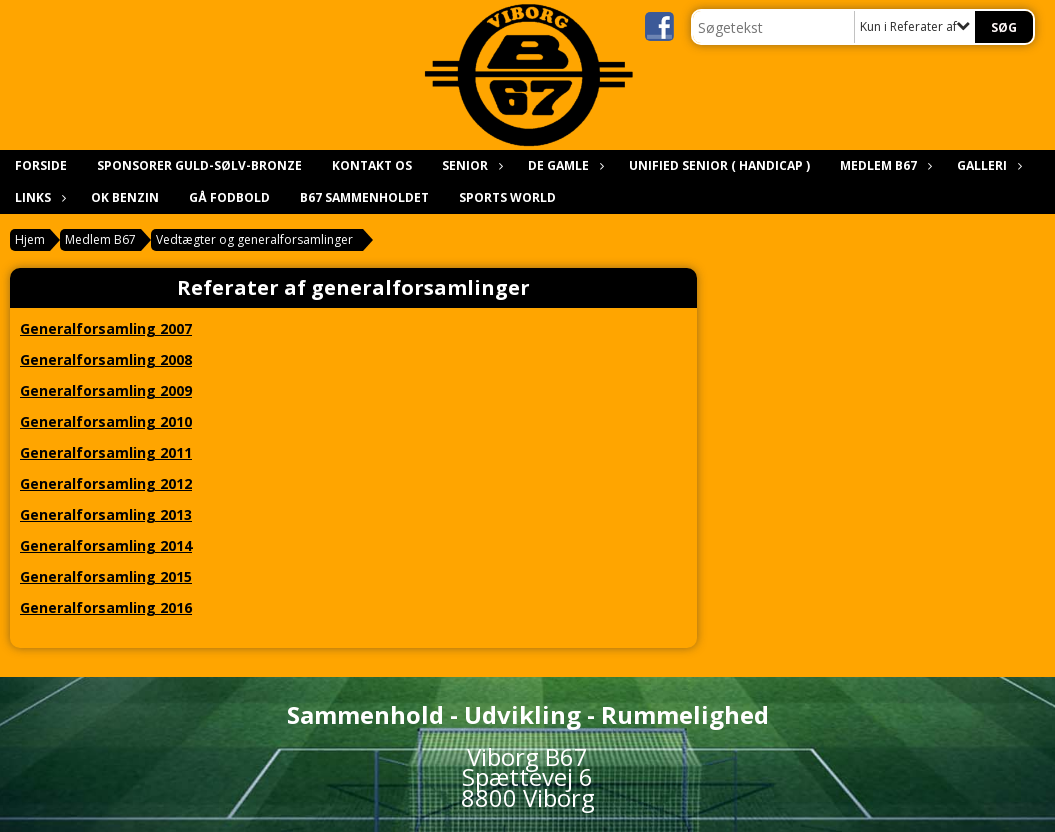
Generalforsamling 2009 (106, 390)
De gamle (563, 165)
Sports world (507, 197)
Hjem (30, 239)
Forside (41, 165)
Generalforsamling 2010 (106, 421)
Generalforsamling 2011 (106, 452)
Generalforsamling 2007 (106, 328)
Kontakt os (372, 165)
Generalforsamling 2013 (106, 514)
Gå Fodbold (229, 197)
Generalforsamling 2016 (106, 607)
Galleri (987, 165)
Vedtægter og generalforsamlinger (254, 239)
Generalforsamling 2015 (106, 576)
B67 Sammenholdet (364, 197)
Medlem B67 (883, 165)
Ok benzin (125, 197)
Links (38, 197)
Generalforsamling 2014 (106, 545)
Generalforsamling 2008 (106, 359)
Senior (470, 165)
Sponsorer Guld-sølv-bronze (199, 165)
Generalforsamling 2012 (106, 483)
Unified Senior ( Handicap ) (719, 165)
